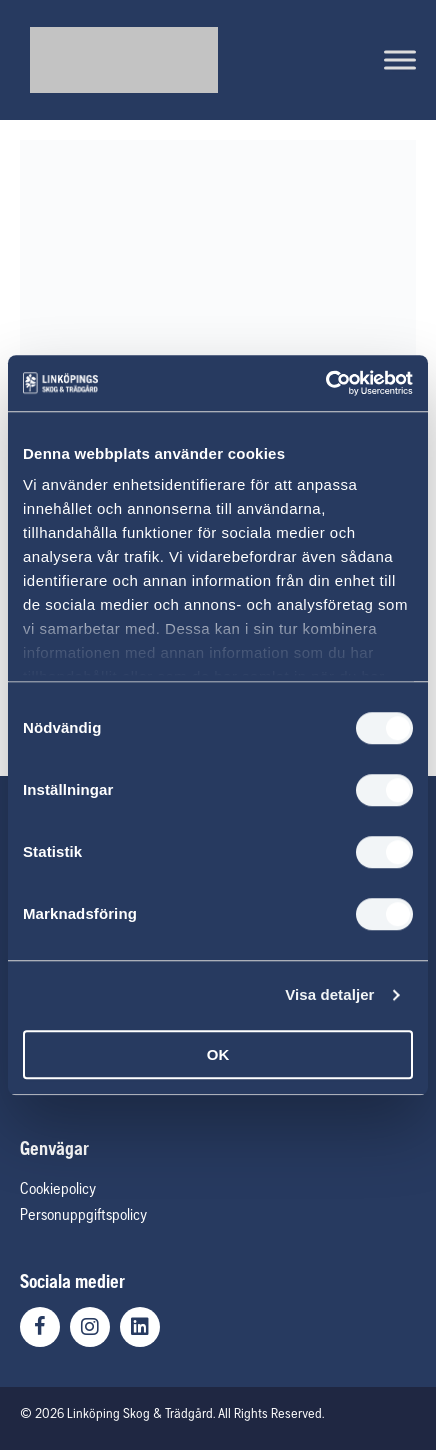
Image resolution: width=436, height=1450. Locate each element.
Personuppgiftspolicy (83, 1214)
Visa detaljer (329, 994)
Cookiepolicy (58, 1188)
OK (218, 1054)
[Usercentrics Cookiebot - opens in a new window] (325, 383)
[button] (40, 1327)
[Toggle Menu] (400, 59)
